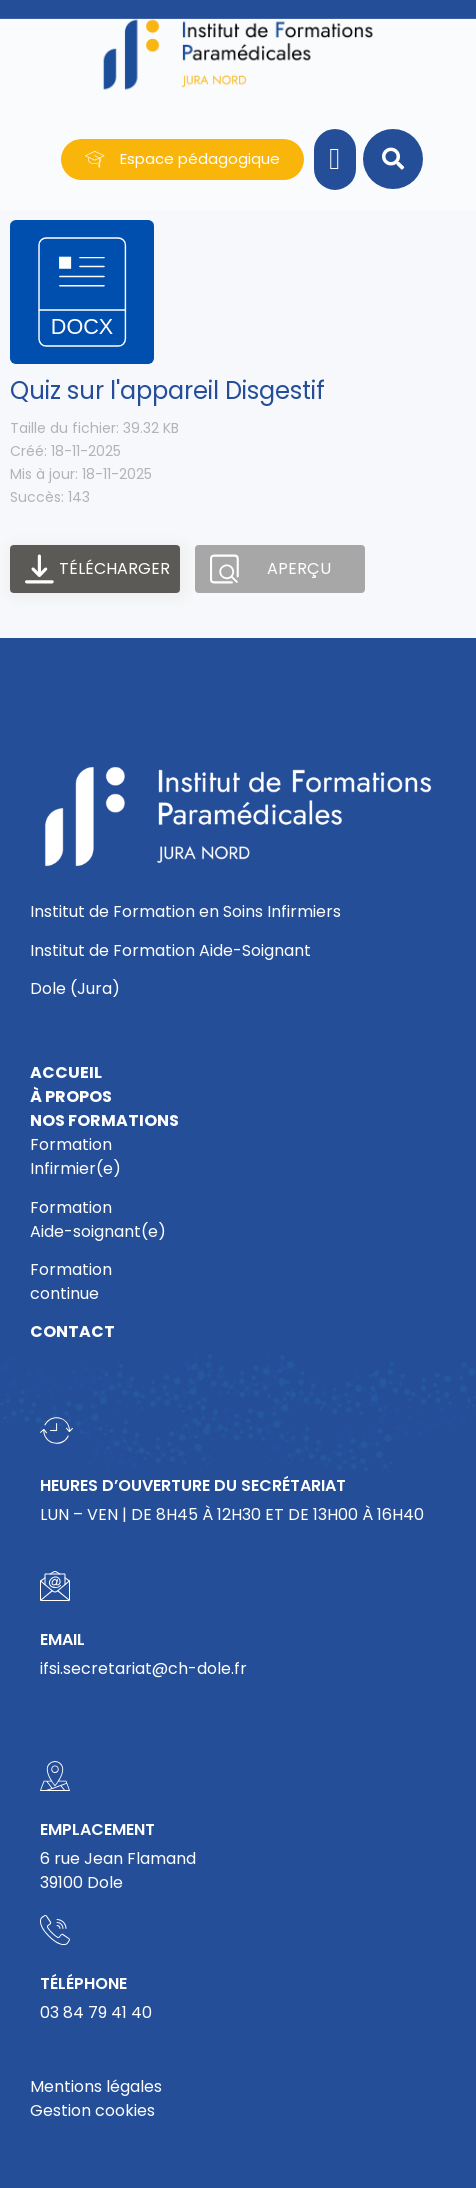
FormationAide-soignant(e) (98, 1219)
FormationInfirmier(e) (75, 1156)
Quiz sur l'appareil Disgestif (167, 390)
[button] (335, 159)
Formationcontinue (71, 1281)
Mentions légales (96, 2086)
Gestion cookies (92, 2110)
